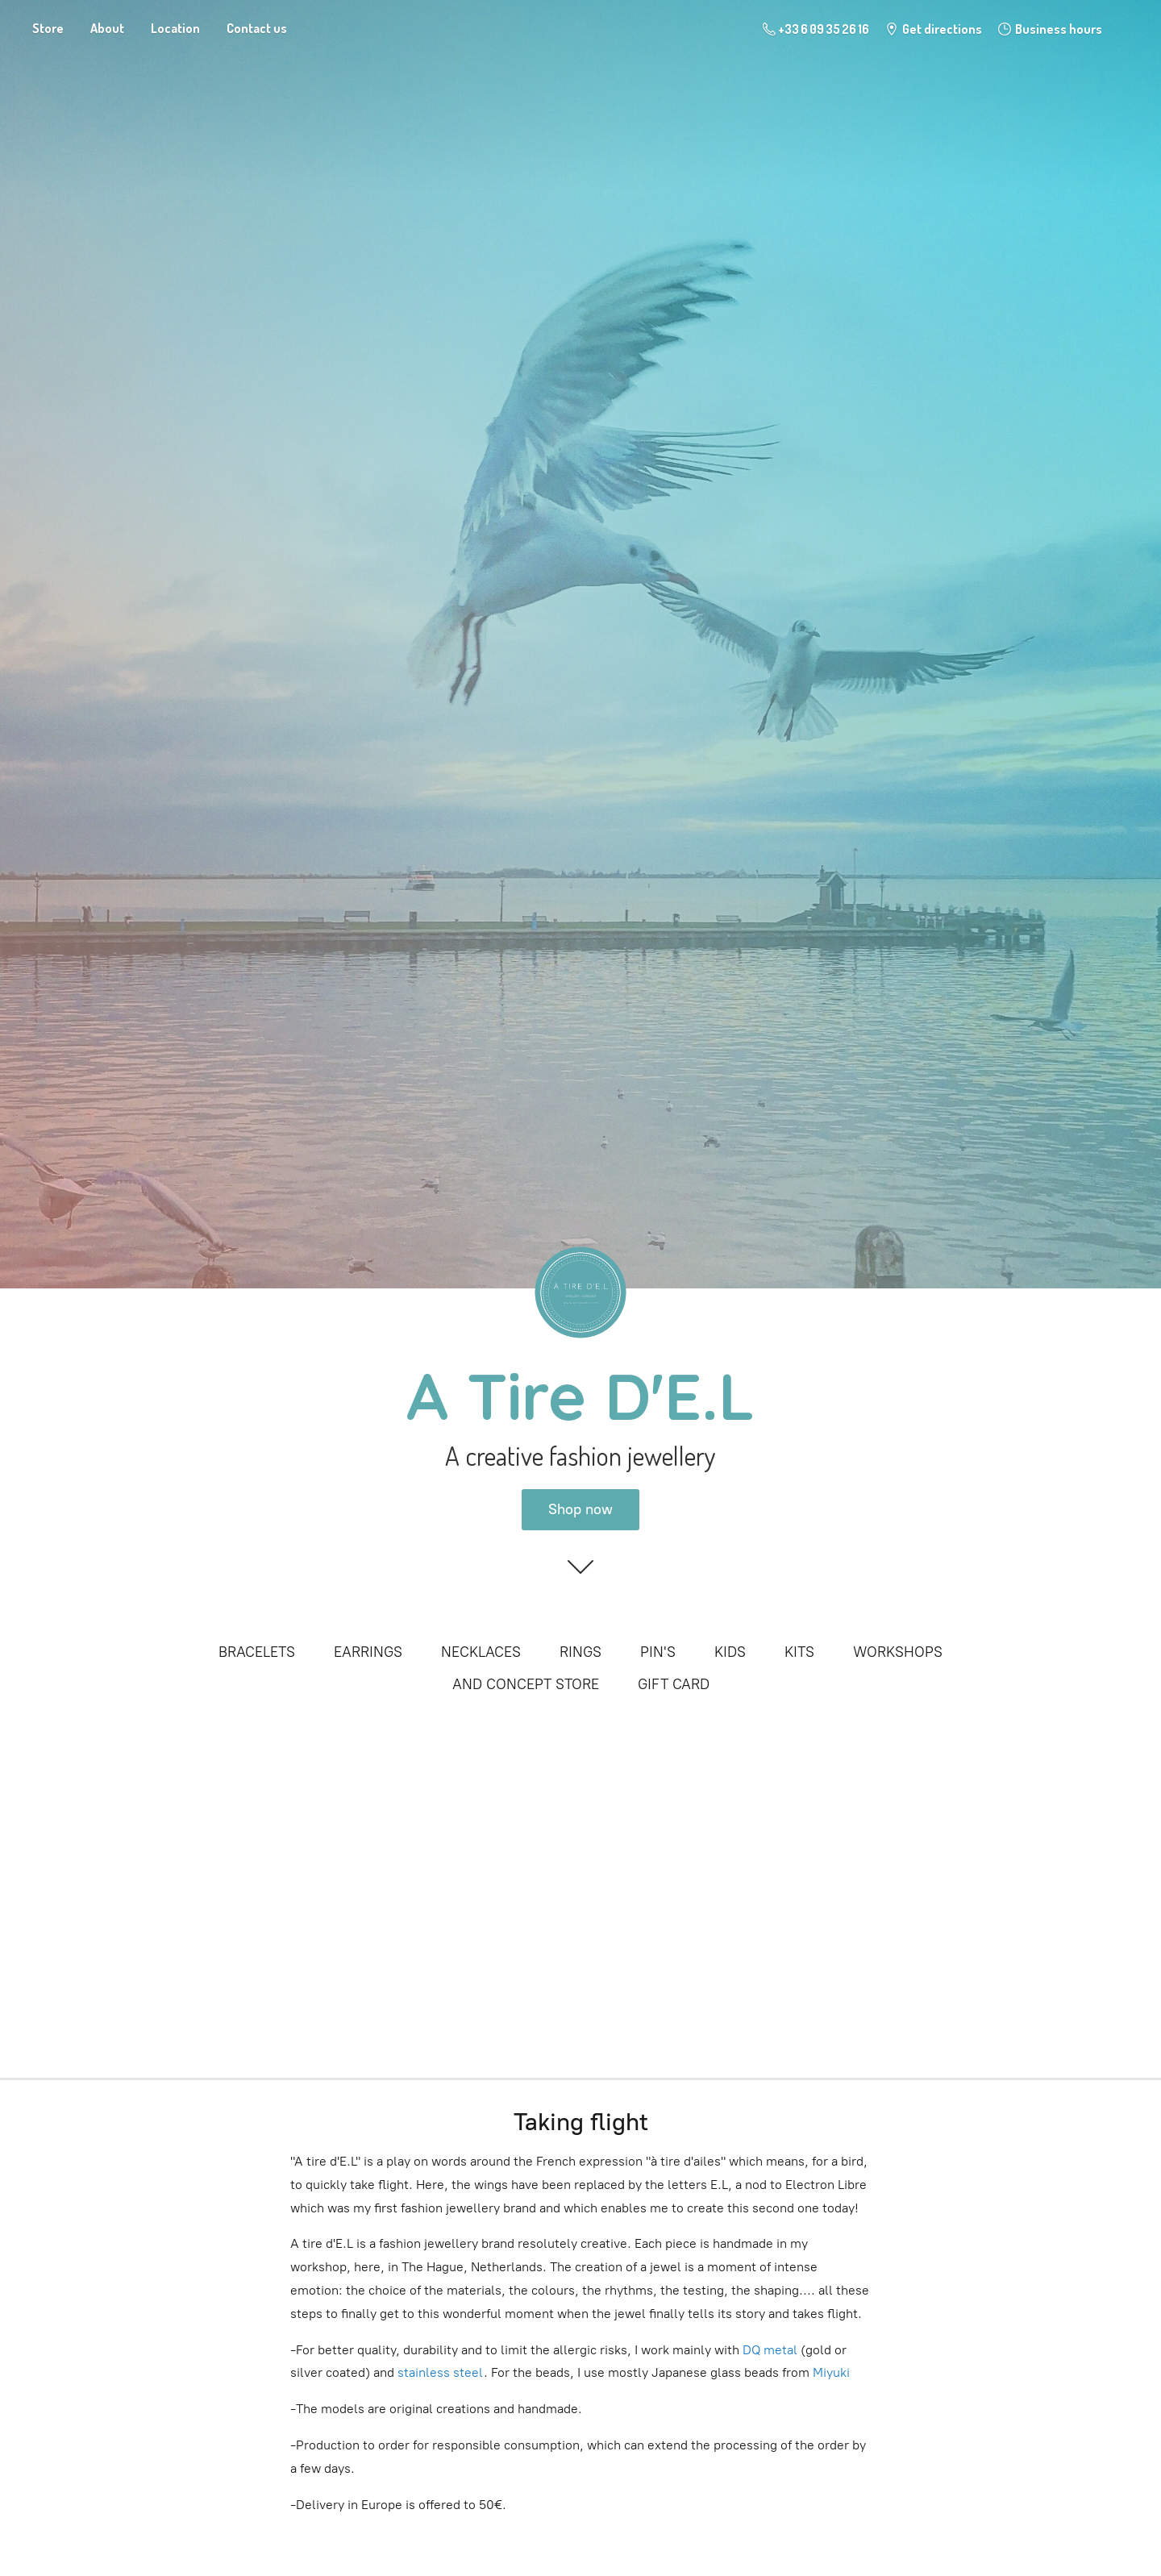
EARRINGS (368, 1652)
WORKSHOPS (898, 1652)
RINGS (580, 1652)
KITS (799, 1652)
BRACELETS (256, 1652)
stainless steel (440, 2372)
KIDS (730, 1652)
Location (175, 28)
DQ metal (768, 2350)
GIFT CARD (674, 1684)
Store (48, 28)
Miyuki (833, 2372)
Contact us (257, 28)
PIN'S (658, 1652)
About (107, 28)
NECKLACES (481, 1652)
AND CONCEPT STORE (525, 1684)
